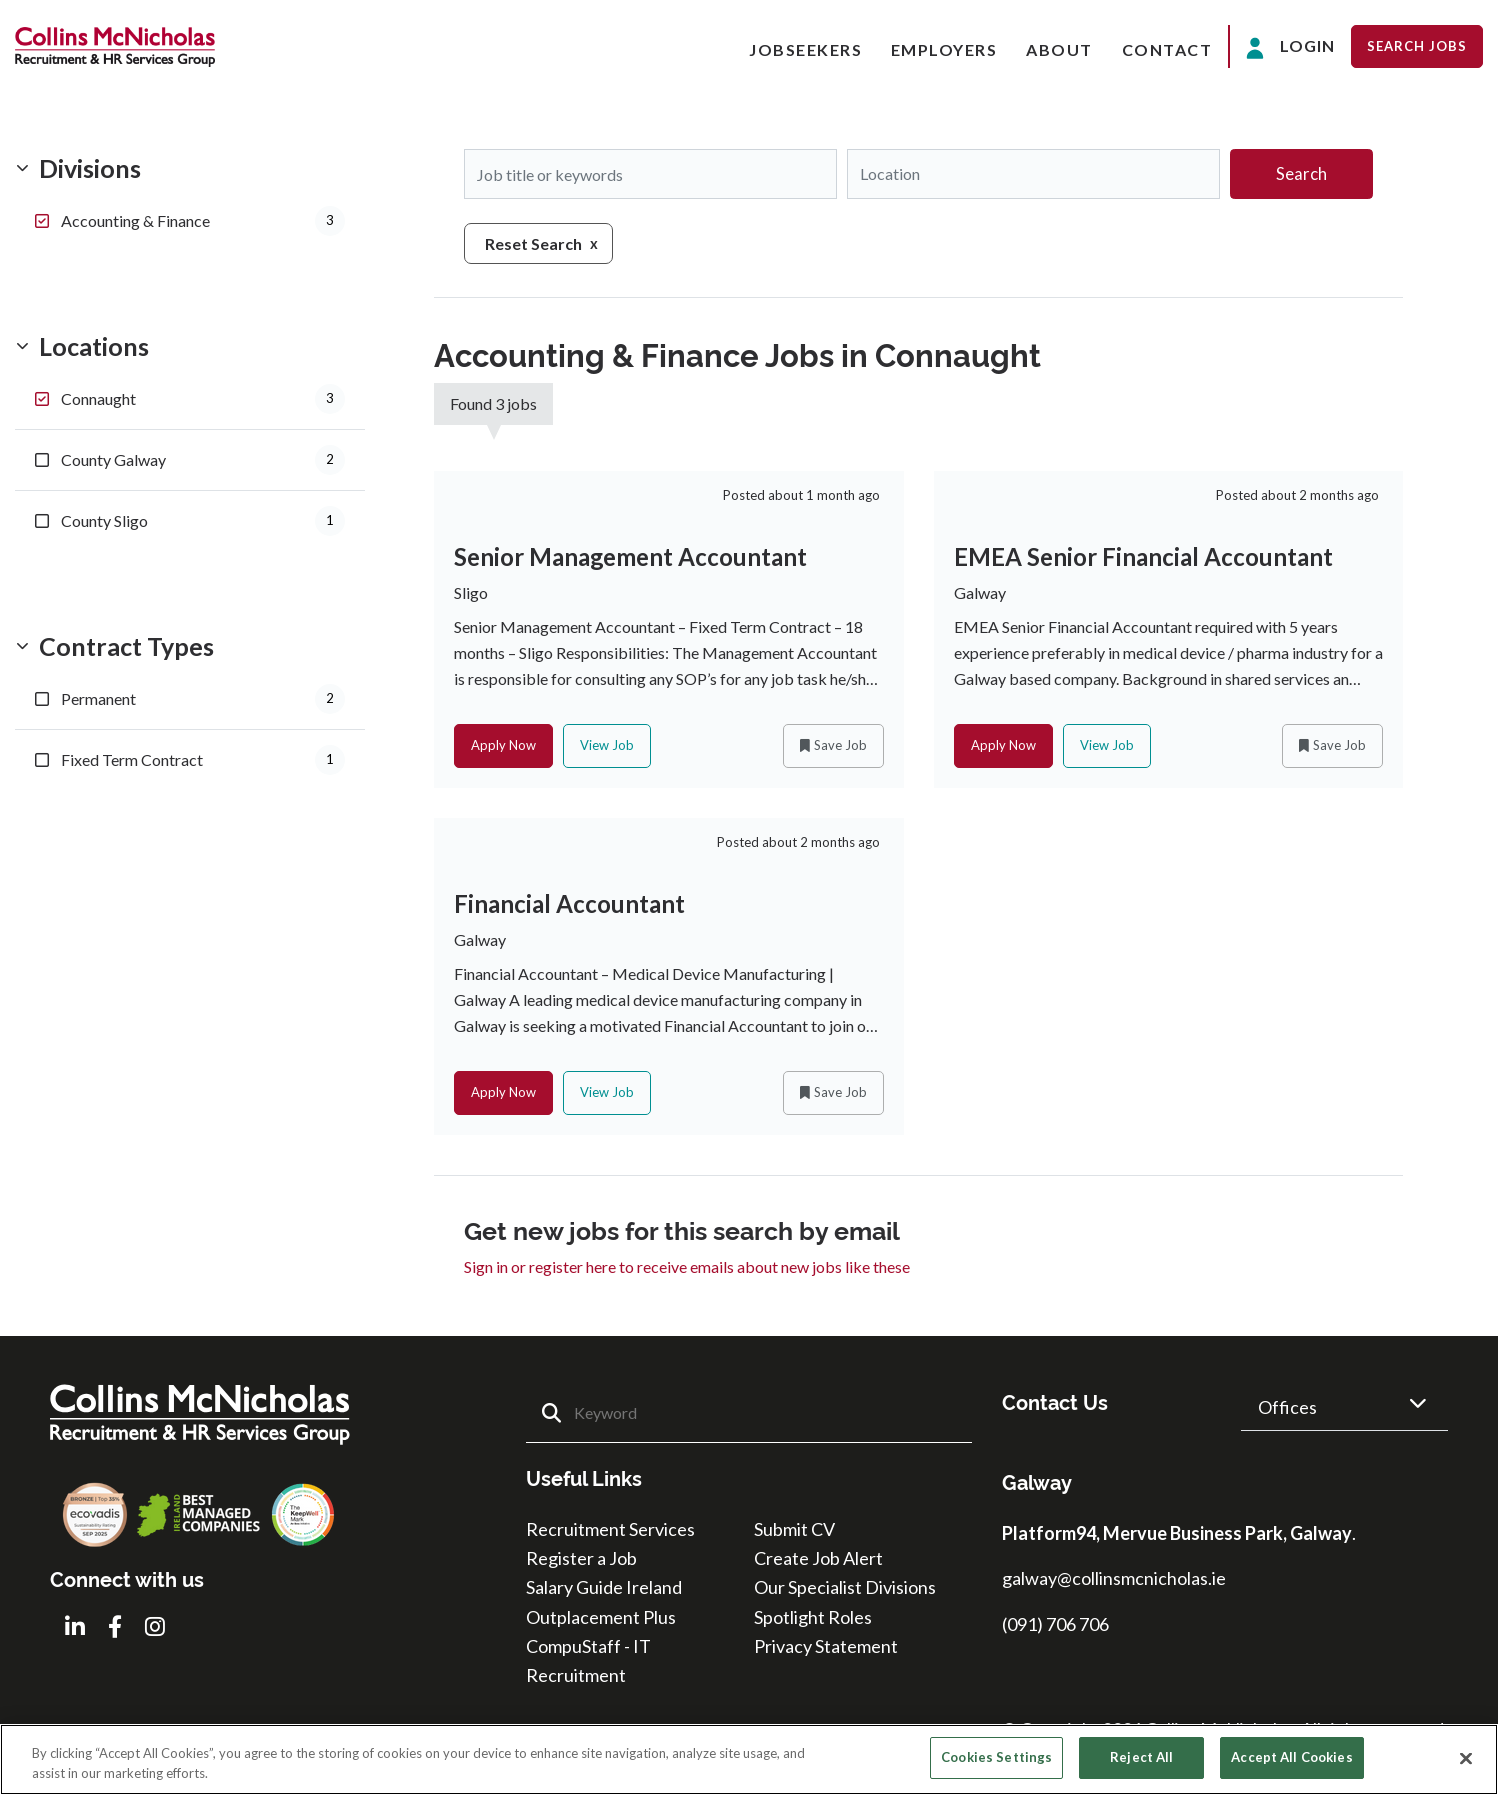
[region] (749, 1759)
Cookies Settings (996, 1757)
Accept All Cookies (1291, 1757)
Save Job (840, 746)
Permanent (203, 699)
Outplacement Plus (601, 1619)
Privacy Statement (826, 1648)
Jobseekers (805, 49)
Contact (1167, 49)
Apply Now (503, 746)
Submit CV (794, 1531)
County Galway (203, 460)
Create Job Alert (818, 1560)
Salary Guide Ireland (604, 1590)
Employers (944, 49)
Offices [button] (1287, 1409)
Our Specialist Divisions (845, 1590)
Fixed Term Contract (203, 760)
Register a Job (581, 1560)
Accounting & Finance (203, 221)
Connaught (203, 399)
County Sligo (203, 521)
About (1059, 49)
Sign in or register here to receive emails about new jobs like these (687, 1268)
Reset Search (533, 243)
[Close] (1466, 1758)
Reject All (1141, 1757)
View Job (607, 746)
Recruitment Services (610, 1531)
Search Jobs (1417, 46)
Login (1290, 47)
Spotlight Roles (813, 1619)
